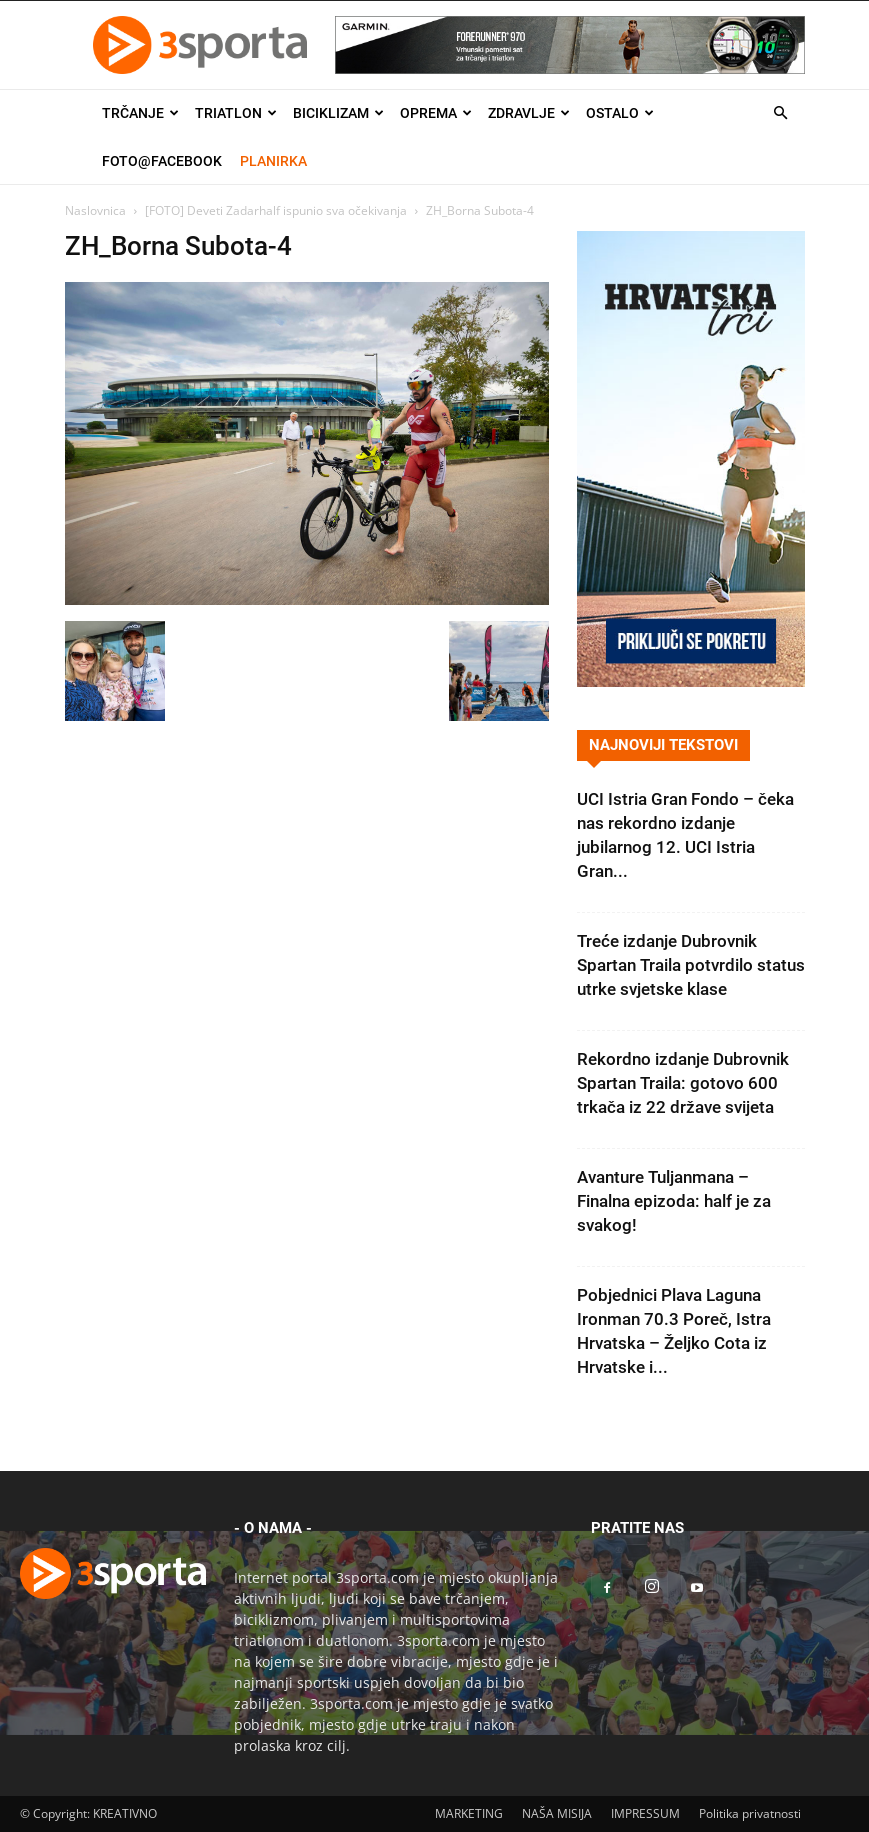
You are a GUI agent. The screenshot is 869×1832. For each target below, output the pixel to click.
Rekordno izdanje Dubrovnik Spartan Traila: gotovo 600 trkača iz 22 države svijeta (683, 1083)
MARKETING (469, 1813)
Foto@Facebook (162, 161)
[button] (781, 113)
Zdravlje (529, 113)
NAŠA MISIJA (557, 1813)
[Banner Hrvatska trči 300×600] (691, 681)
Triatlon (236, 113)
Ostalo (620, 113)
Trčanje (140, 113)
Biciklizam (338, 113)
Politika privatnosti (750, 1813)
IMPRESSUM (645, 1813)
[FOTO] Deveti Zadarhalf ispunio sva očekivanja (276, 210)
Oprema (436, 113)
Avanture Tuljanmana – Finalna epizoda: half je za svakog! (674, 1201)
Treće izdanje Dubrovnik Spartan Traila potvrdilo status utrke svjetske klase (691, 965)
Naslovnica (95, 210)
